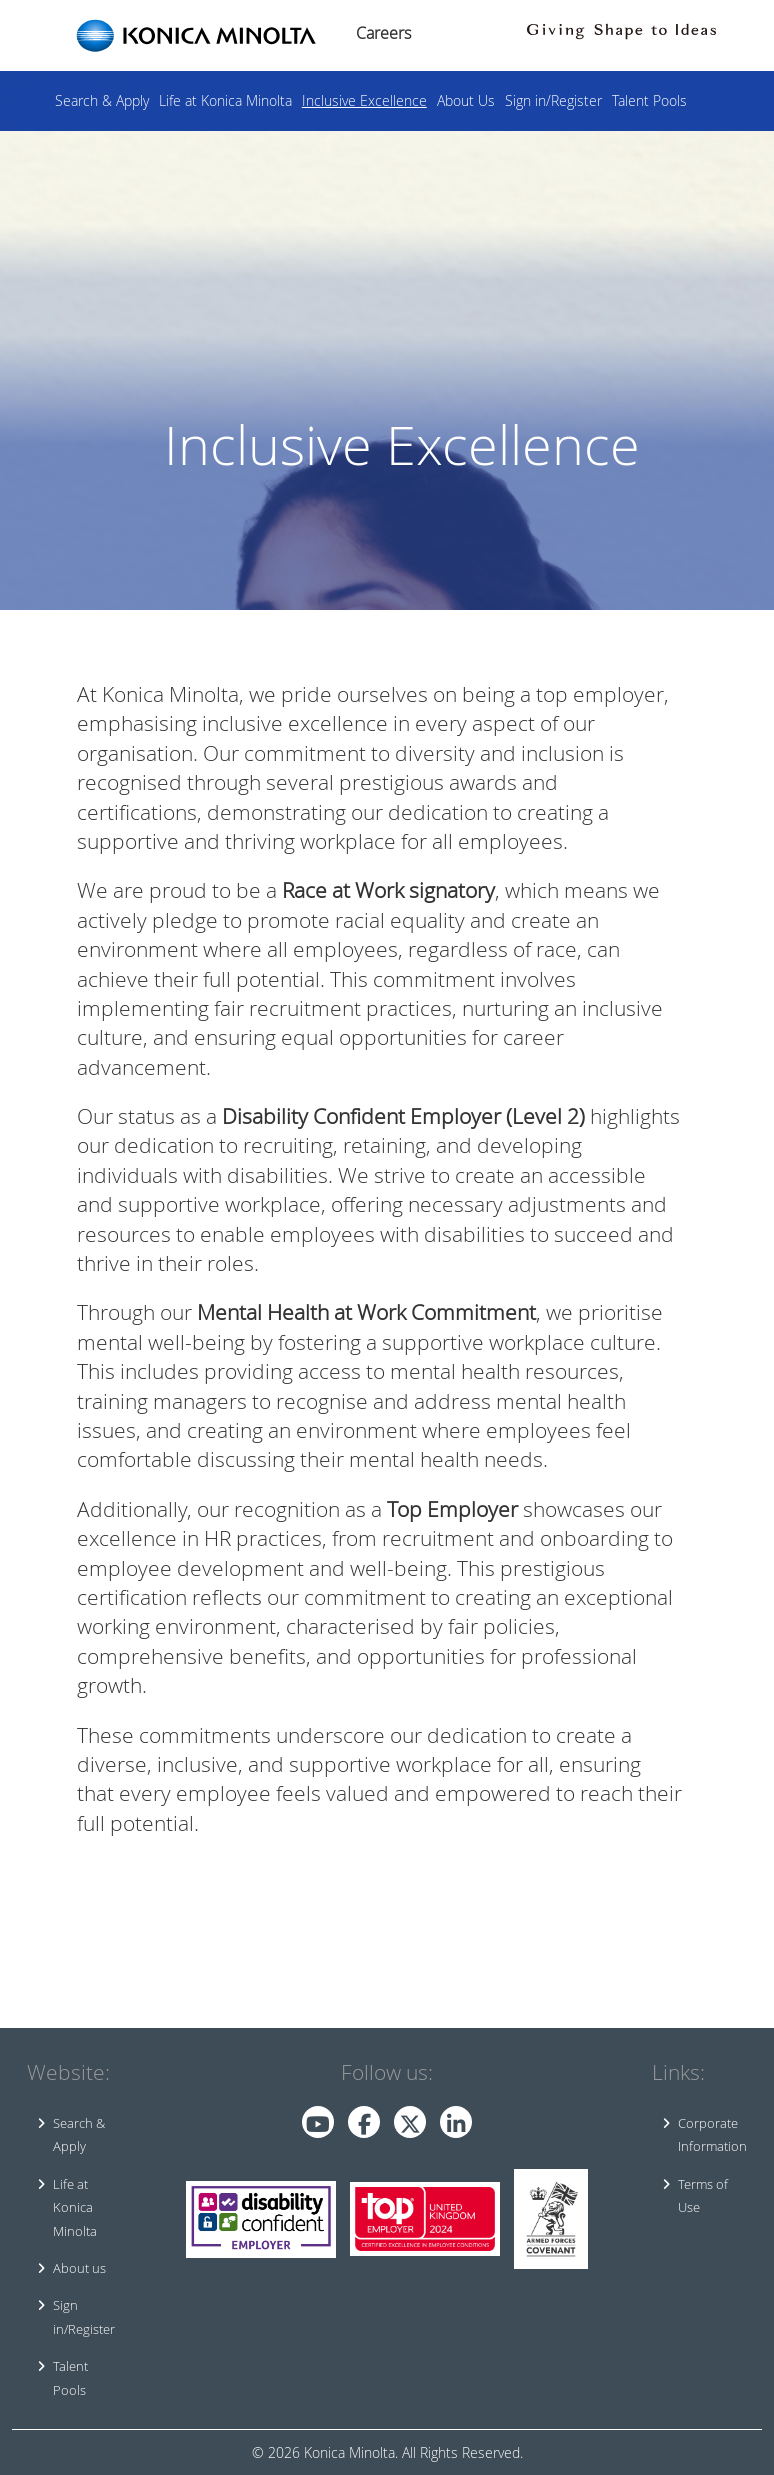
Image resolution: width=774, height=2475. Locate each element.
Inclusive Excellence (364, 100)
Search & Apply (102, 100)
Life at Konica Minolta (225, 100)
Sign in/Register (553, 100)
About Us (466, 100)
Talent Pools (649, 100)
